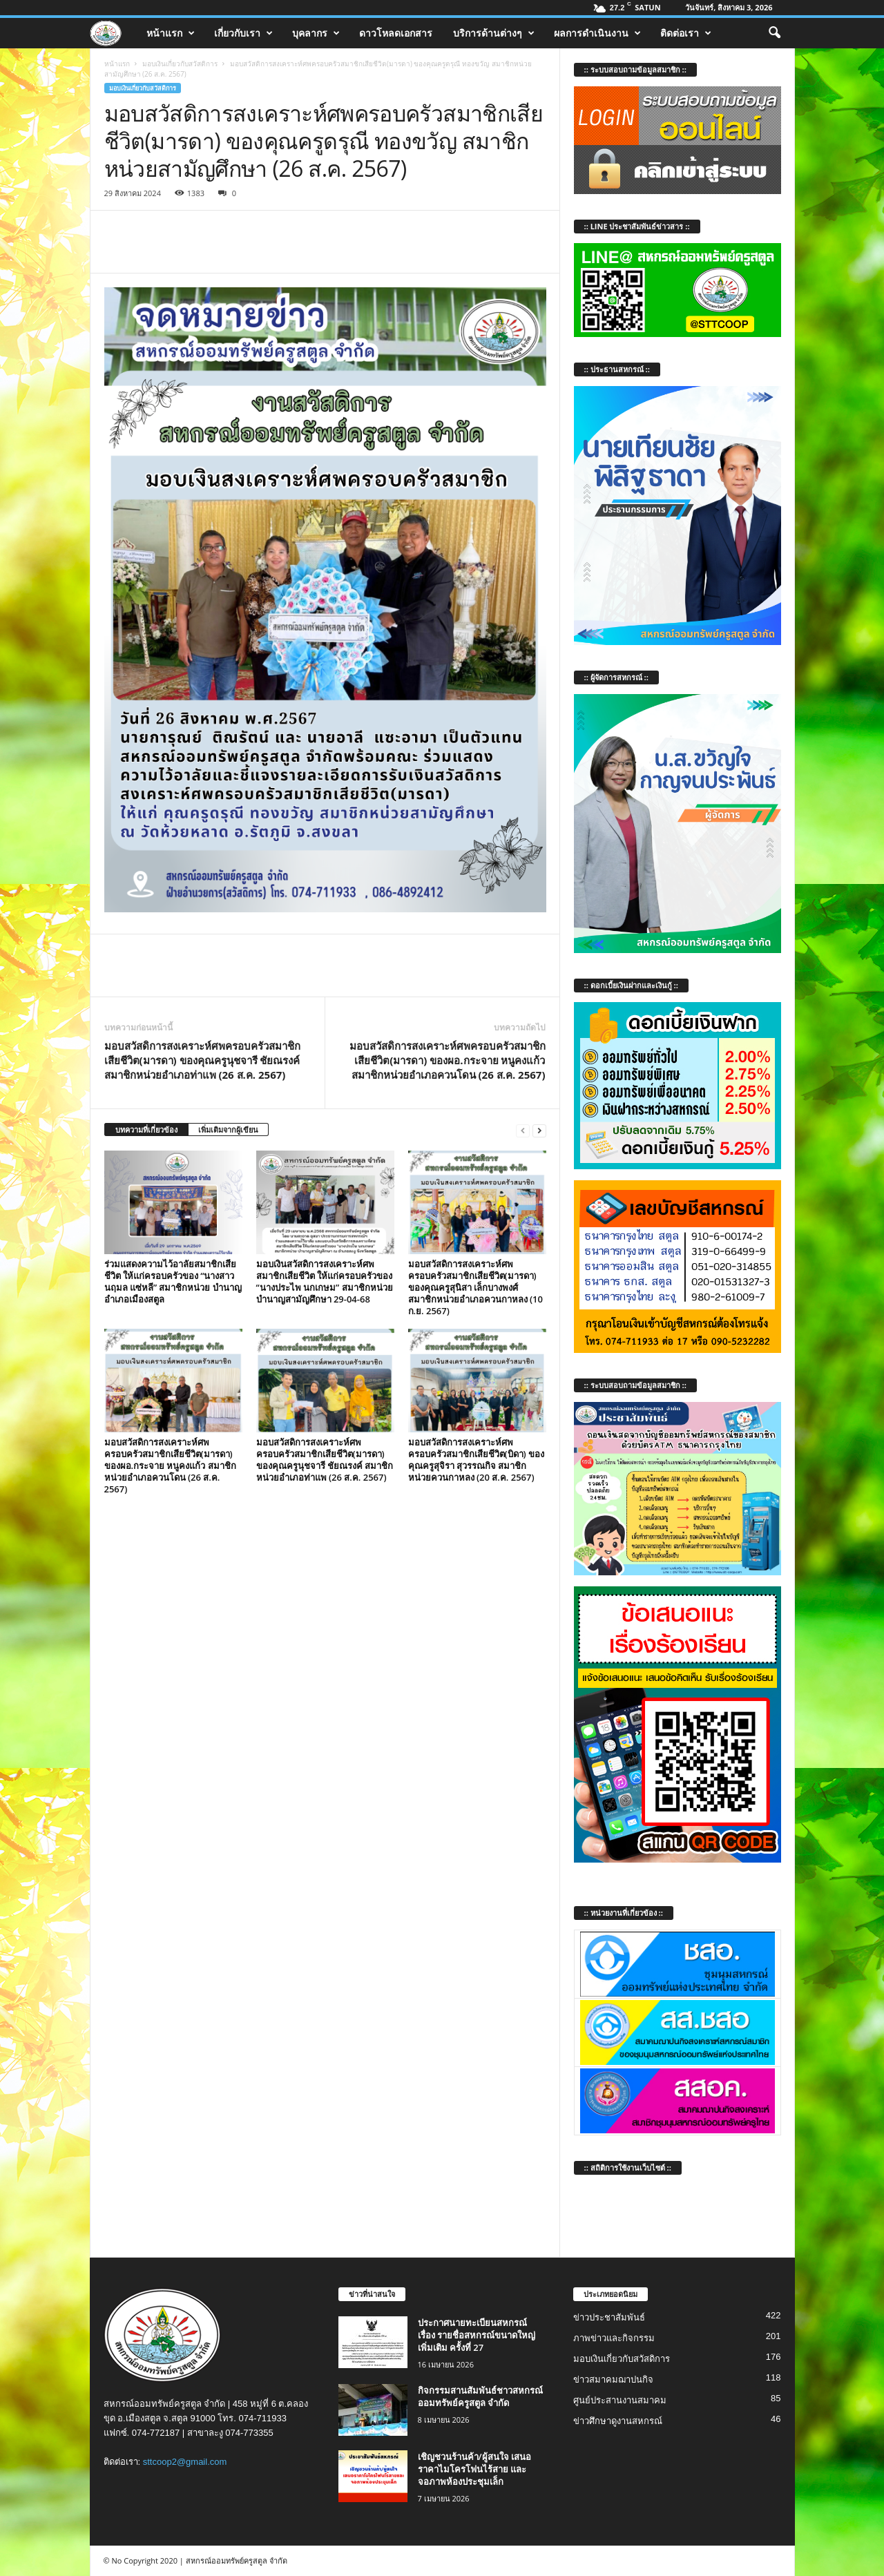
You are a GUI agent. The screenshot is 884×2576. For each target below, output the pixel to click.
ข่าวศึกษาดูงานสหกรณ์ (617, 2421)
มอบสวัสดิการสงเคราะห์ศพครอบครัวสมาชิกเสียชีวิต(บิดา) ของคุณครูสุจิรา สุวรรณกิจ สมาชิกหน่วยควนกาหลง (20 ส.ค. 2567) (476, 1459)
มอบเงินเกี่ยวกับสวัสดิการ (180, 63)
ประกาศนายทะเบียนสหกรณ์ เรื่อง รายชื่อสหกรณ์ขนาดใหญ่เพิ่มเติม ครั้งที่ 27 (476, 2335)
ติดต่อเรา (685, 33)
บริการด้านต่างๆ (494, 33)
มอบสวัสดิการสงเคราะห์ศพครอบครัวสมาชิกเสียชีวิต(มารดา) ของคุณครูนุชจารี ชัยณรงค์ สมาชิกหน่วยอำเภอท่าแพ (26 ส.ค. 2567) (202, 1060)
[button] (774, 33)
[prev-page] (523, 1130)
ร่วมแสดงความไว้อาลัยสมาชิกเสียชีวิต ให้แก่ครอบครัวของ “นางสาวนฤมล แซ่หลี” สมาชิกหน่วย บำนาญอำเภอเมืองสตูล (173, 1281)
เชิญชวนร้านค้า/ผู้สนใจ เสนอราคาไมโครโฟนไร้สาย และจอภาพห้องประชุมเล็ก (474, 2469)
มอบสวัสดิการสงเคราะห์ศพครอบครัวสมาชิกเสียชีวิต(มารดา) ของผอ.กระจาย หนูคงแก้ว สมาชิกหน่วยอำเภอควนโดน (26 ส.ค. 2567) (447, 1060)
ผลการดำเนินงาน (597, 33)
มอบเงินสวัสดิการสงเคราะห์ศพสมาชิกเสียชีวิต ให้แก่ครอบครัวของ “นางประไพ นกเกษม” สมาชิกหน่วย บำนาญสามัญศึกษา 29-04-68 (324, 1281)
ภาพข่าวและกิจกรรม (614, 2338)
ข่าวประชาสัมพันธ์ (609, 2317)
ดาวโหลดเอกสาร (395, 32)
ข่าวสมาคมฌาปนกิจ (613, 2379)
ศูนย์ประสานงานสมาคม (619, 2400)
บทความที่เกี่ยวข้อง (146, 1129)
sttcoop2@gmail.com (185, 2462)
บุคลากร (316, 33)
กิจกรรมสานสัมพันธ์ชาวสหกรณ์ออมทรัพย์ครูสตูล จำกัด (480, 2396)
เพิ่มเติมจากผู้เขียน (228, 1129)
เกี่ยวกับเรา (243, 33)
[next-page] (539, 1130)
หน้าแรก (170, 33)
